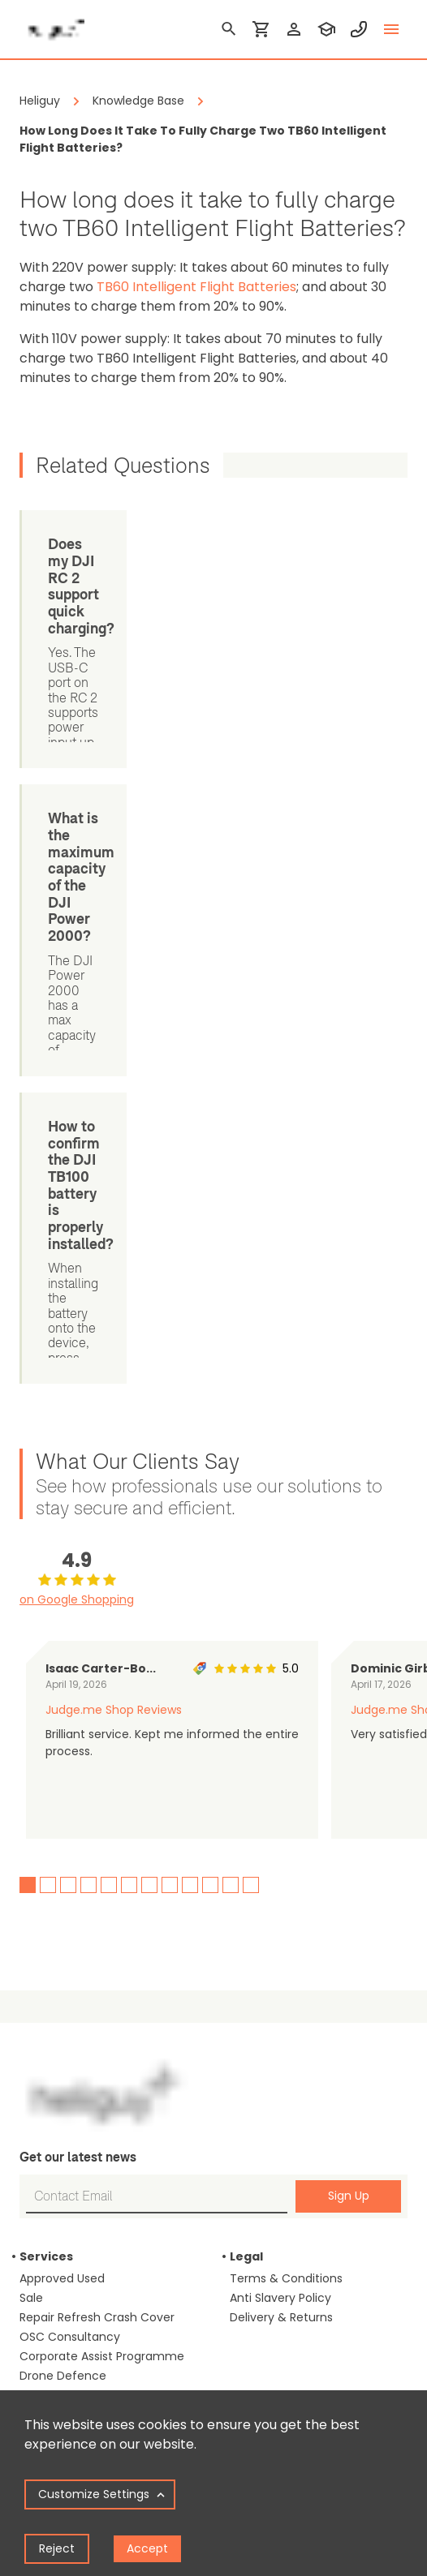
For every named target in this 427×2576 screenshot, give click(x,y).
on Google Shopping (76, 1096)
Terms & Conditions (286, 1775)
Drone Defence (62, 1873)
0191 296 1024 (267, 2169)
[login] (294, 29)
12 (251, 1382)
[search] (229, 29)
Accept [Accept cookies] (147, 2548)
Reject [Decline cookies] (57, 2548)
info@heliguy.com (281, 2224)
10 (210, 1382)
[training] (326, 29)
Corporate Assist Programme (101, 1853)
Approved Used (62, 1775)
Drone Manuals (61, 2304)
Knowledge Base (65, 2285)
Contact (254, 2040)
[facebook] (265, 2284)
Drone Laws (51, 2187)
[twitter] (291, 2284)
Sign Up (348, 1693)
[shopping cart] (261, 29)
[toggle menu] (391, 29)
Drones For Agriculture (81, 2079)
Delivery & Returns (281, 1814)
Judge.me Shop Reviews (113, 1207)
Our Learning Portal (284, 2001)
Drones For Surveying (78, 2020)
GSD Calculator (62, 2207)
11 (230, 1382)
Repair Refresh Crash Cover (97, 1814)
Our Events (260, 1981)
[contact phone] (359, 29)
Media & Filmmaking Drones (98, 2098)
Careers (252, 2020)
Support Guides (62, 2265)
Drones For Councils (75, 2059)
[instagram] (317, 2284)
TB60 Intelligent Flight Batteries (196, 286)
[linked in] (239, 2284)
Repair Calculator (68, 2246)
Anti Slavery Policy (280, 1795)
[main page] (51, 24)
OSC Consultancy (69, 1834)
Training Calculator (73, 2226)
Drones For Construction (88, 1962)
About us (255, 1962)
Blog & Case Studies (75, 2168)
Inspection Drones (70, 2040)
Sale (31, 1795)
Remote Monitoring (73, 1892)
